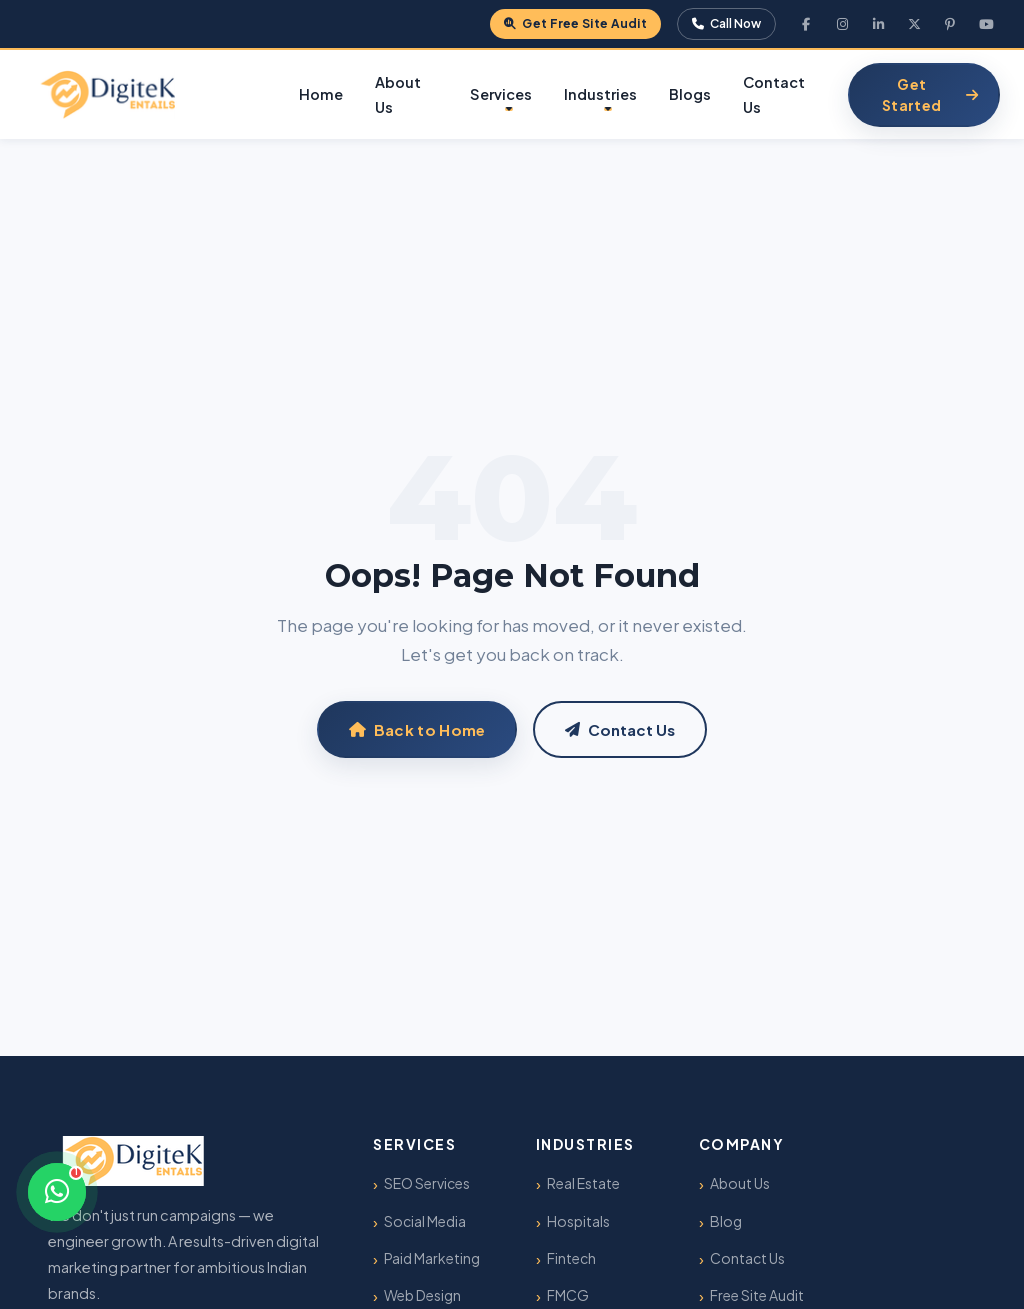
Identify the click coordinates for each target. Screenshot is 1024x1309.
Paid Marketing (432, 1258)
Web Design (422, 1295)
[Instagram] (842, 24)
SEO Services (427, 1183)
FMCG (568, 1295)
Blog (726, 1221)
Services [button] (501, 94)
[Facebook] (806, 24)
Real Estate (583, 1183)
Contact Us (774, 94)
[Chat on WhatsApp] (57, 1192)
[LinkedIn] (878, 24)
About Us (398, 94)
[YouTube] (986, 24)
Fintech (571, 1258)
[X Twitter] (914, 24)
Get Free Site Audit (575, 23)
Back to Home (417, 729)
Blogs (690, 94)
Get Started (930, 94)
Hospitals (578, 1221)
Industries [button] (600, 94)
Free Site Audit (757, 1295)
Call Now (726, 23)
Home (321, 94)
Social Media (425, 1221)
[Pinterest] (950, 24)
